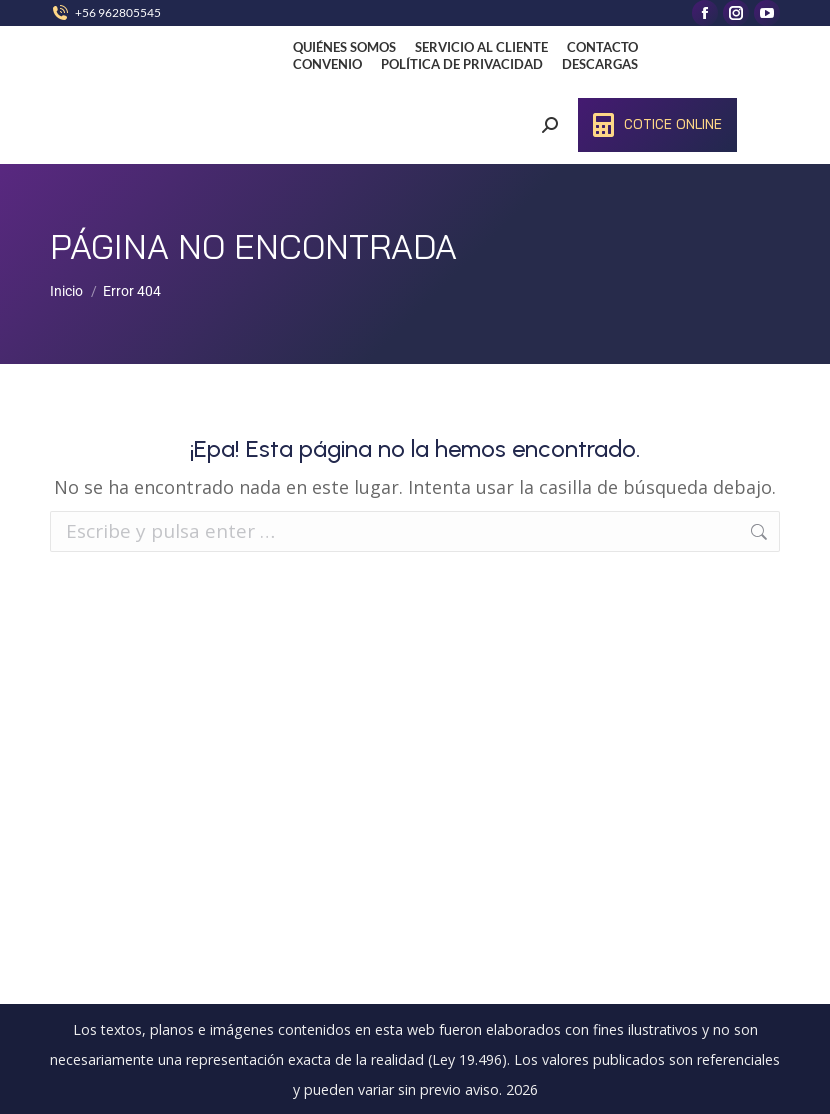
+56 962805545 (118, 12)
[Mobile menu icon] (783, 95)
